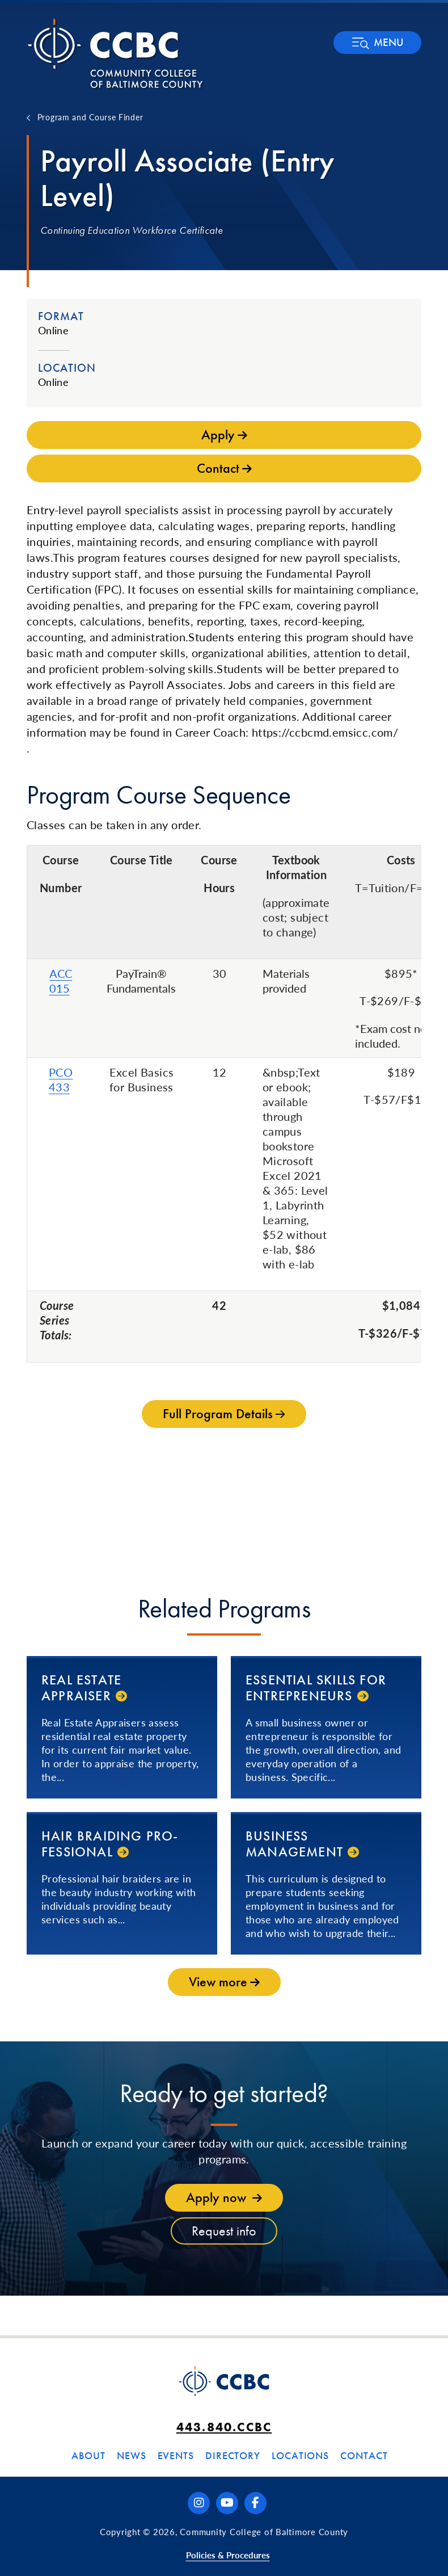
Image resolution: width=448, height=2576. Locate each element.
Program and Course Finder (90, 117)
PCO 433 (61, 1079)
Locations (300, 2455)
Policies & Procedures (228, 2555)
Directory (232, 2455)
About (88, 2455)
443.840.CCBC (224, 2427)
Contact (363, 2455)
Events (176, 2455)
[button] (377, 42)
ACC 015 (61, 980)
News (131, 2455)
